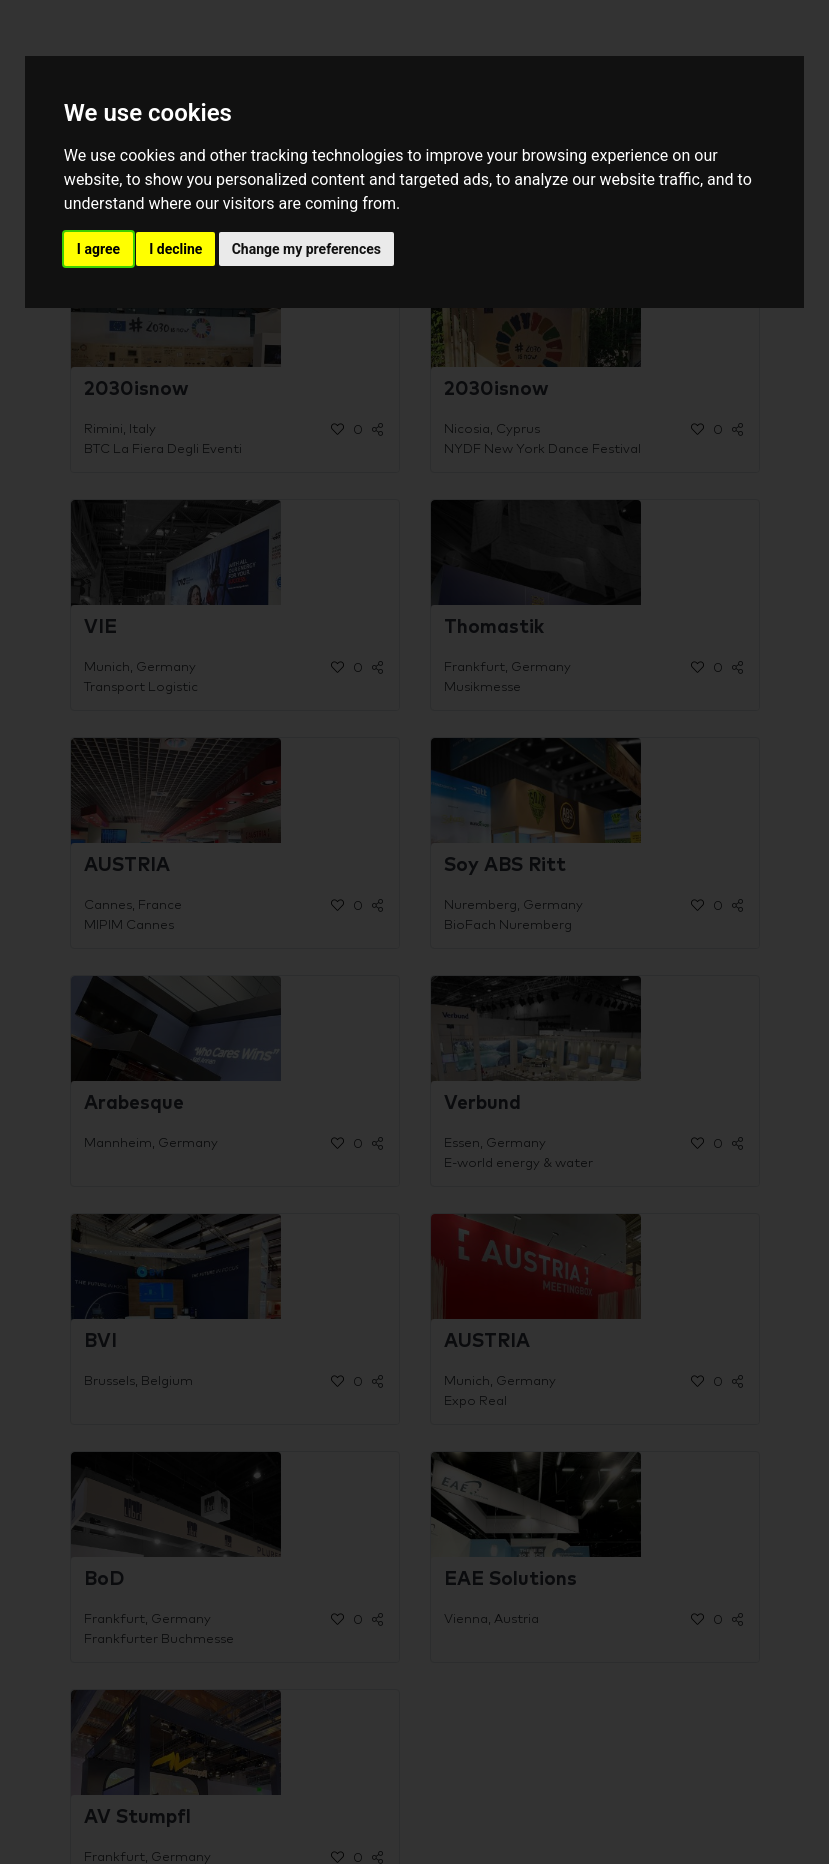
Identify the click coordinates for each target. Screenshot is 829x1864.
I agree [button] (98, 249)
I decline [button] (175, 249)
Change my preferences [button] (306, 249)
